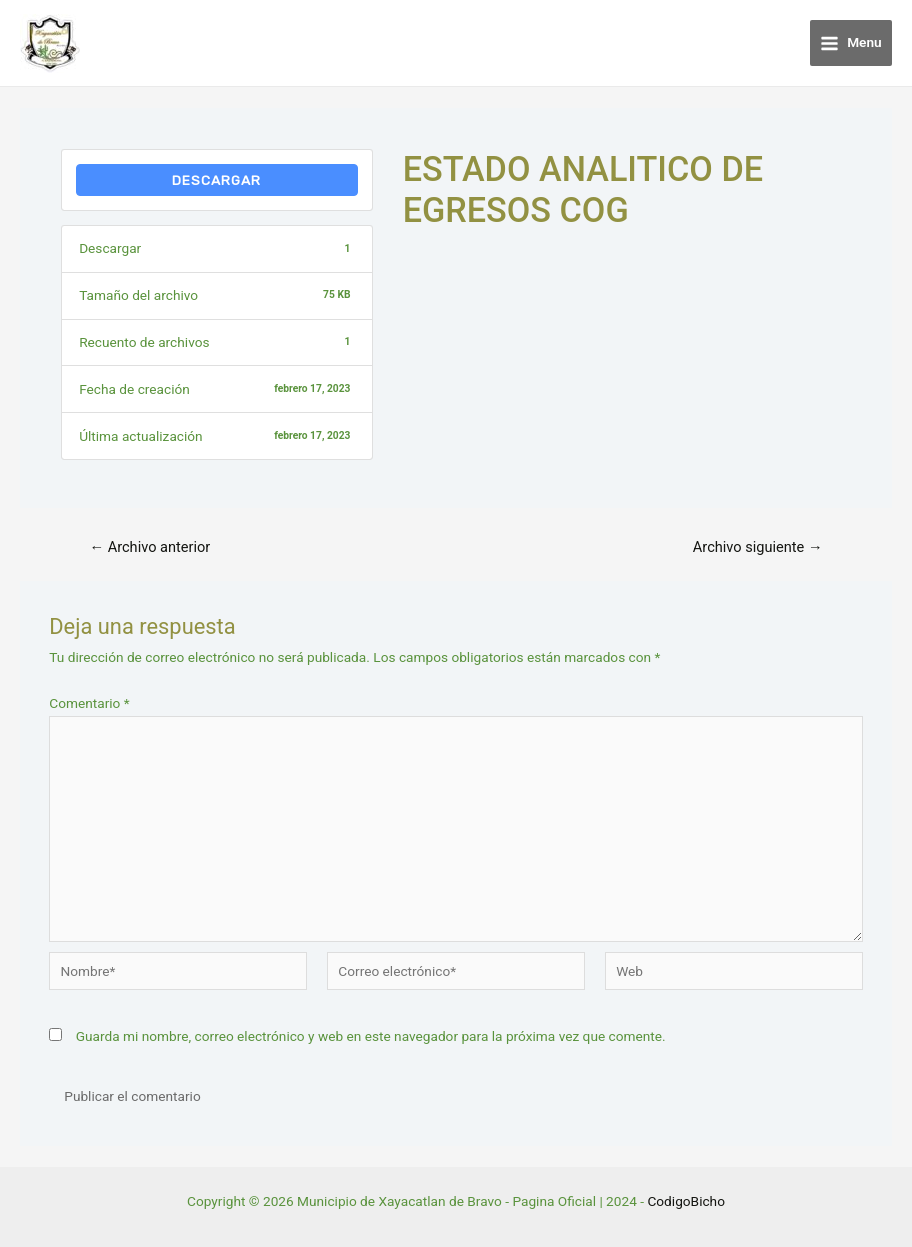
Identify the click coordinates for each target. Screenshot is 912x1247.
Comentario (89, 703)
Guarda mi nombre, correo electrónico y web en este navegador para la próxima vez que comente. (371, 1036)
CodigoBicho (686, 1201)
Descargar (216, 180)
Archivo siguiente (758, 547)
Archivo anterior (149, 547)
